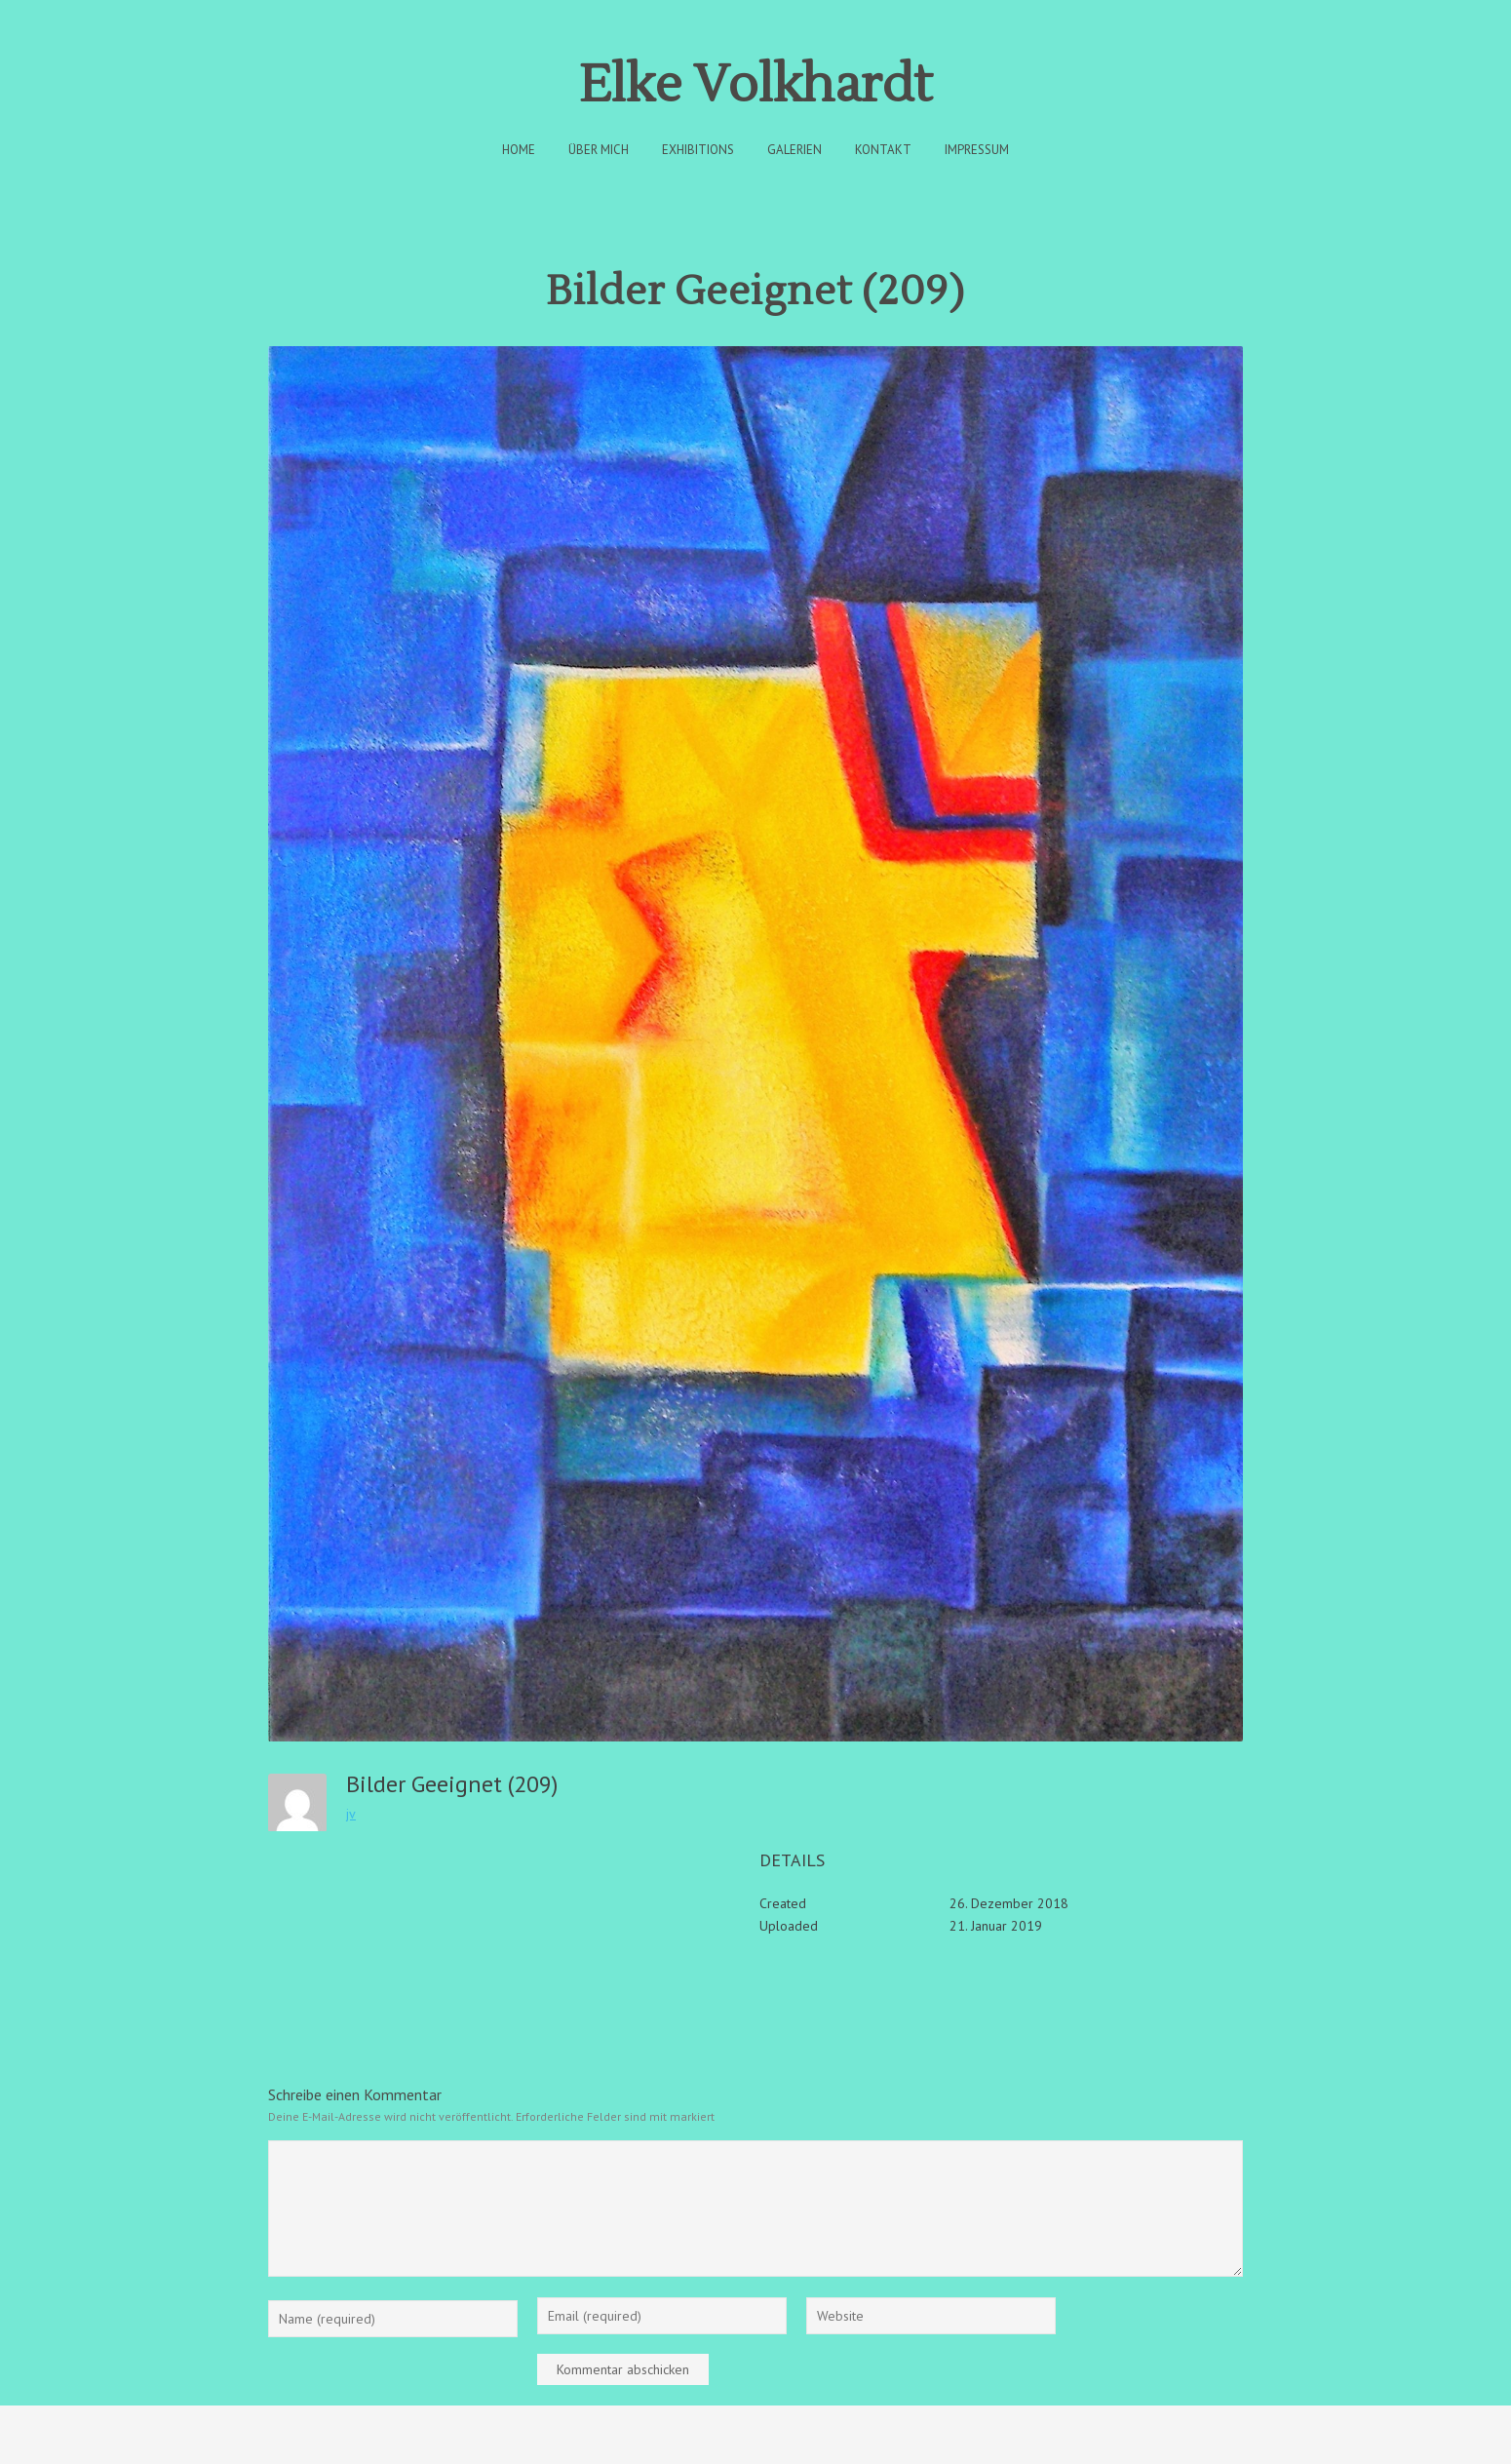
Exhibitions (698, 149)
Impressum (977, 149)
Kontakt (883, 149)
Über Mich (598, 149)
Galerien (794, 149)
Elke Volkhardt (755, 85)
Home (518, 149)
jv (351, 1813)
